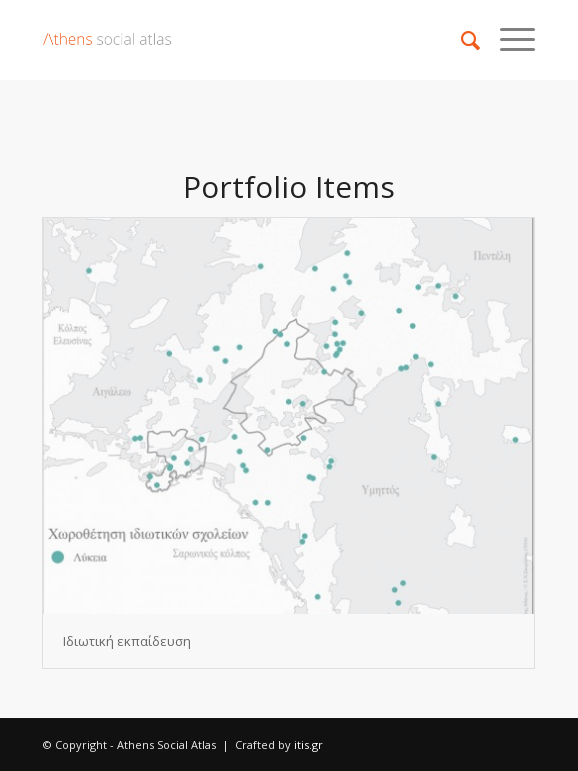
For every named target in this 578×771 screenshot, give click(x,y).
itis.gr (308, 744)
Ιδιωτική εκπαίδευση (127, 641)
